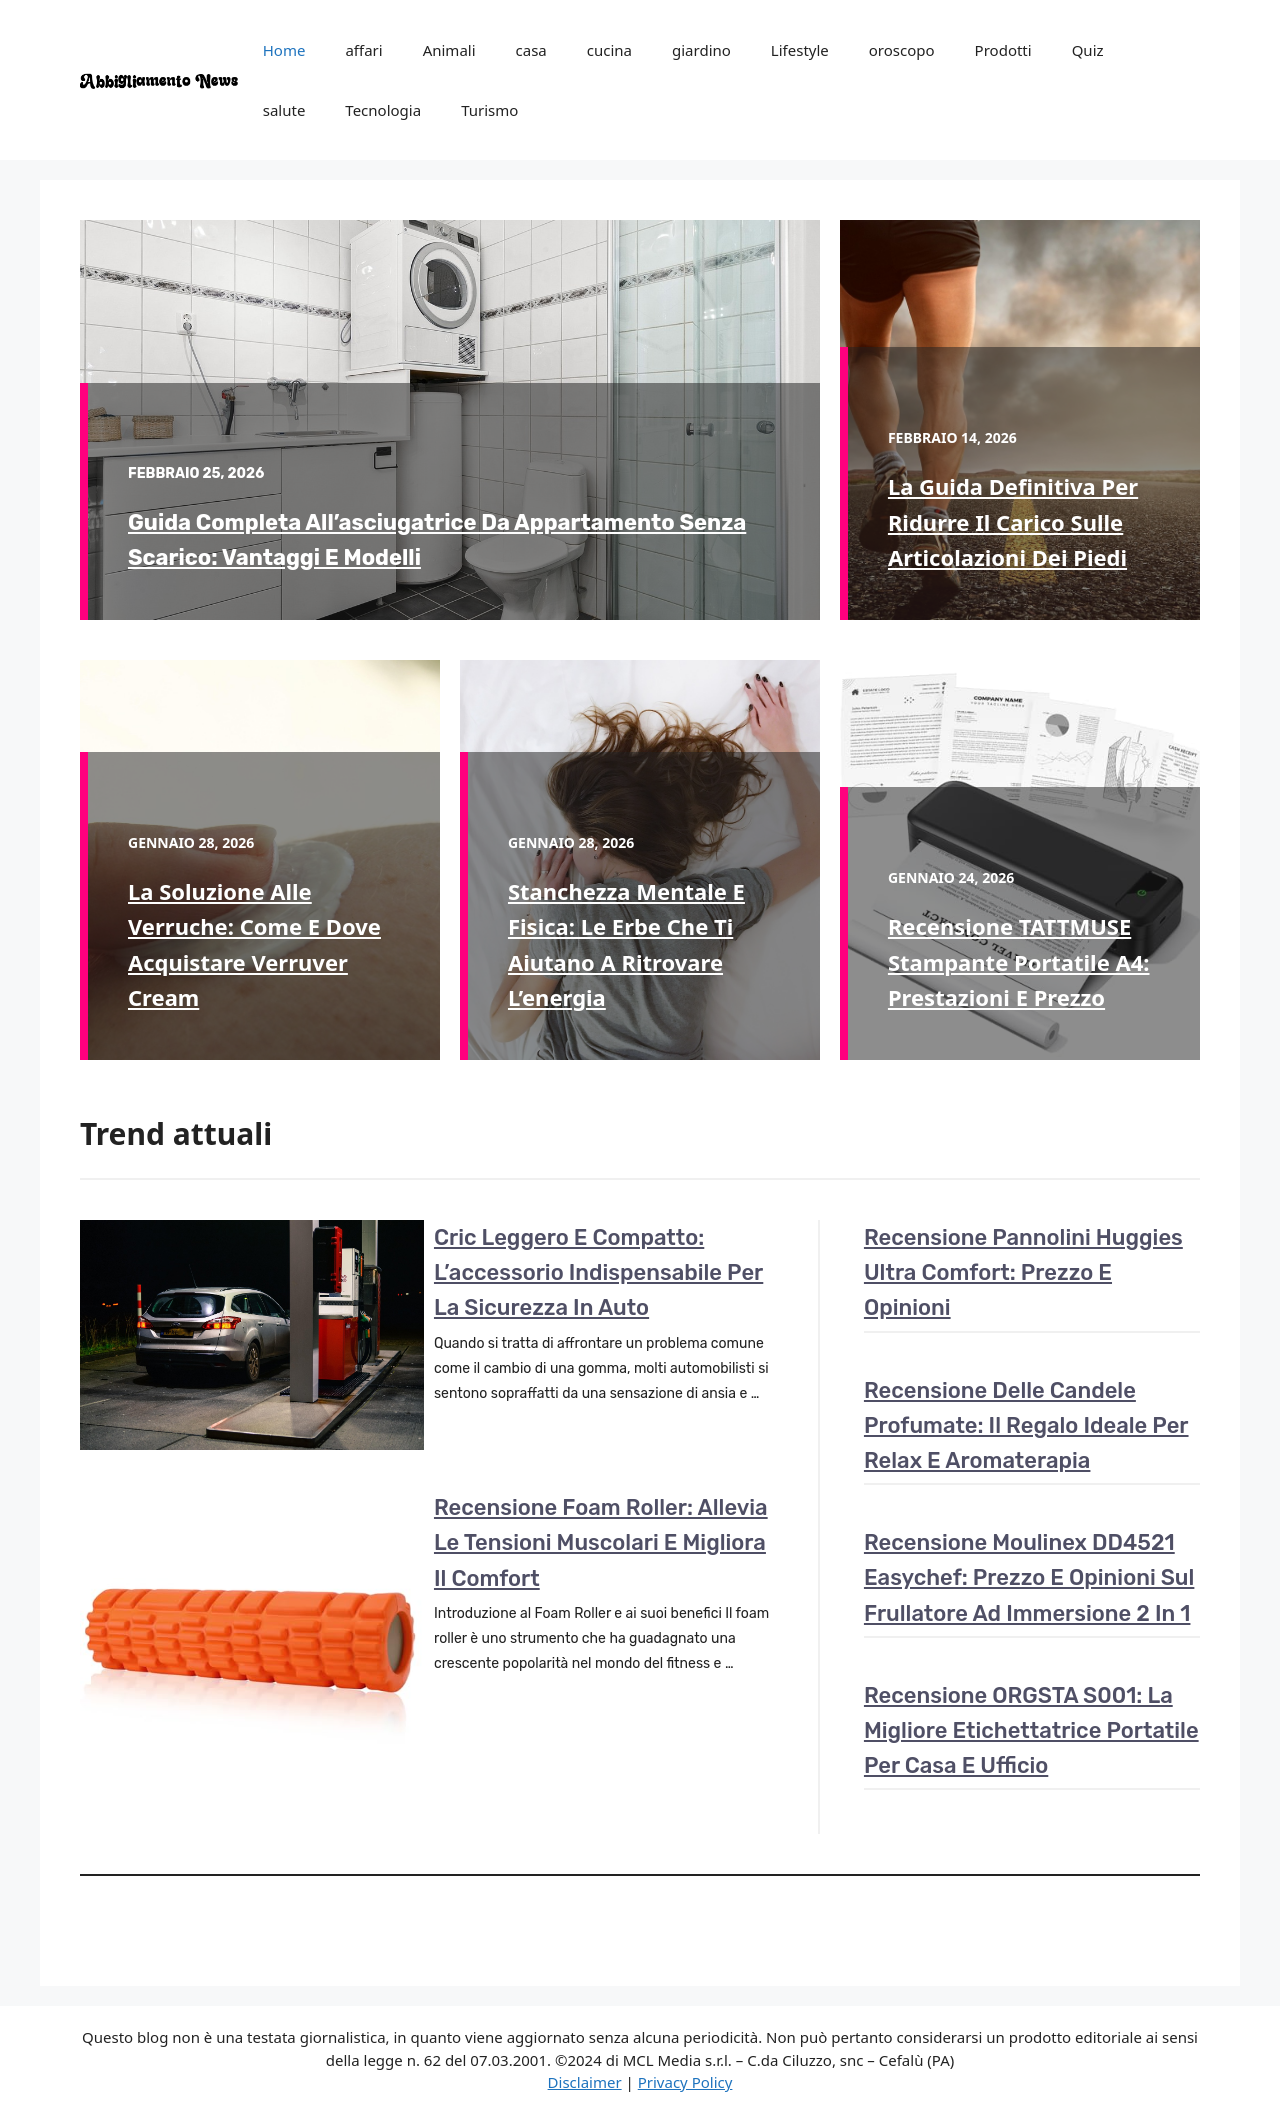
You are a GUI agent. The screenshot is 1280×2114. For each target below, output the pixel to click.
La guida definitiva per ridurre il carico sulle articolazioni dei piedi (1013, 521)
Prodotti (1003, 50)
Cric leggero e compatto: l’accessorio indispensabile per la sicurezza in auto (598, 1272)
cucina (609, 50)
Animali (449, 50)
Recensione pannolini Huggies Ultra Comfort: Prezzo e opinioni (1023, 1272)
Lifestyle (800, 50)
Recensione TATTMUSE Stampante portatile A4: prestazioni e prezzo (1019, 961)
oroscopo (902, 50)
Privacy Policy (685, 2082)
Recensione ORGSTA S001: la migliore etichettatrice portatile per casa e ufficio (1031, 1730)
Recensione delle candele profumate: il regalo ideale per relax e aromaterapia (1026, 1425)
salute (284, 110)
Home (284, 50)
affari (363, 50)
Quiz (1088, 50)
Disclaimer (585, 2082)
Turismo (489, 110)
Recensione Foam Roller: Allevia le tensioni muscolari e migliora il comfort (601, 1542)
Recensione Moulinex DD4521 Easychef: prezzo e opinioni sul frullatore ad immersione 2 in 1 (1029, 1577)
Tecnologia (383, 110)
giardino (701, 50)
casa (531, 50)
